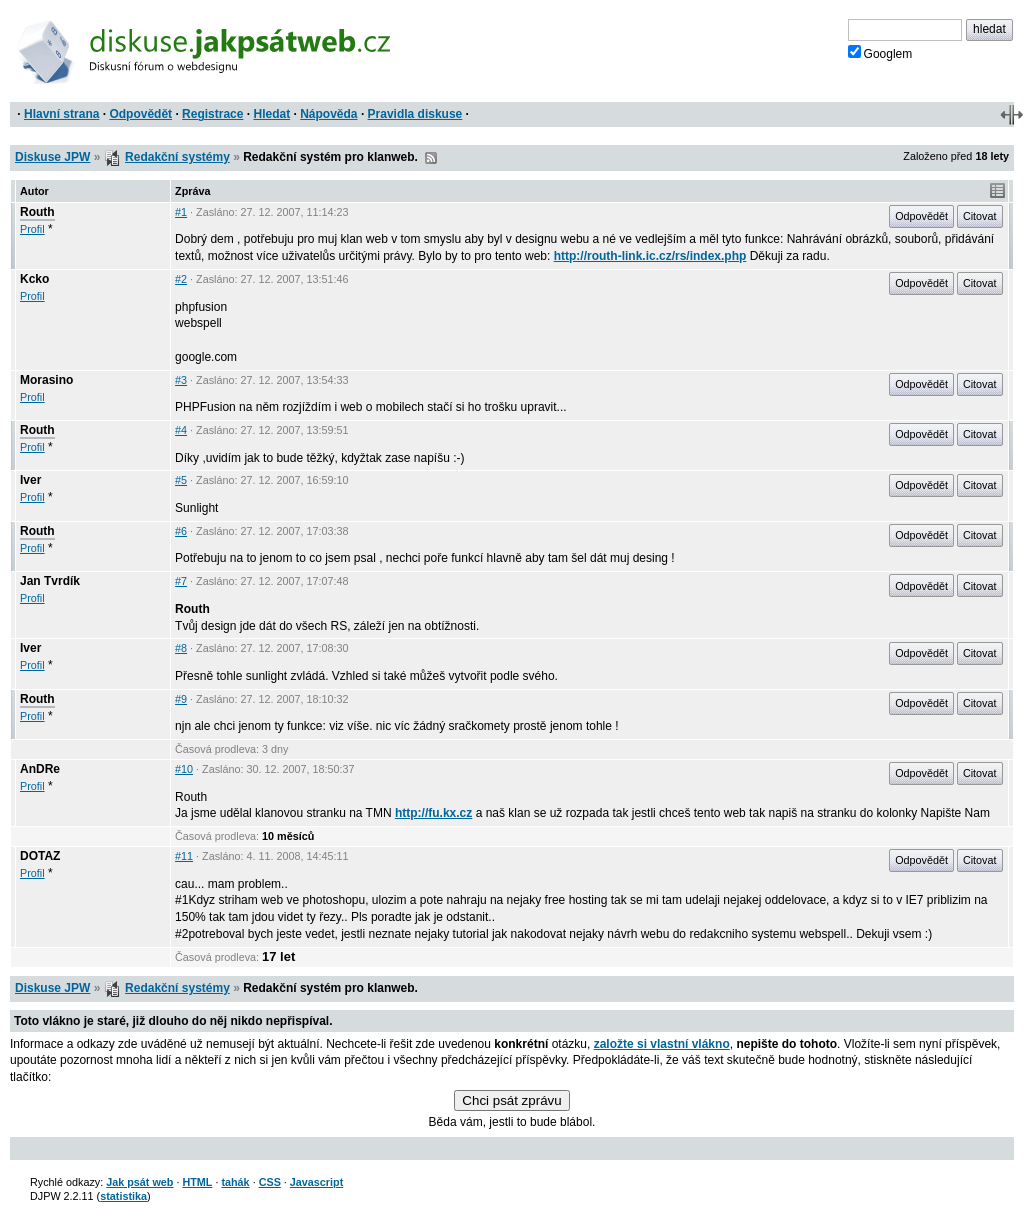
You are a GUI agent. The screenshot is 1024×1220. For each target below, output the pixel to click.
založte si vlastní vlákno (662, 1044)
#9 (181, 699)
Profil (32, 229)
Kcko (34, 279)
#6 (181, 531)
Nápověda (328, 114)
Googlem (880, 53)
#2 (181, 279)
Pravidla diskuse (415, 114)
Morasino (46, 380)
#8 (181, 648)
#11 (184, 856)
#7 (181, 581)
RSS (431, 158)
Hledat (271, 114)
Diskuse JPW (52, 157)
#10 (184, 769)
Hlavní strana (61, 114)
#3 (181, 380)
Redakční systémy (177, 157)
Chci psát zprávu (511, 1100)
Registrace (212, 114)
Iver (30, 480)
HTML (197, 1182)
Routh (37, 212)
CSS (270, 1182)
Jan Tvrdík (50, 581)
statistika (123, 1196)
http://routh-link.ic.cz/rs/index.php (650, 256)
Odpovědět (140, 114)
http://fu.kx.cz (433, 813)
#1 (181, 212)
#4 (181, 430)
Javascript (316, 1182)
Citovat (980, 216)
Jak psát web (139, 1182)
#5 (181, 480)
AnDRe (40, 769)
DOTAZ (40, 856)
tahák (235, 1182)
